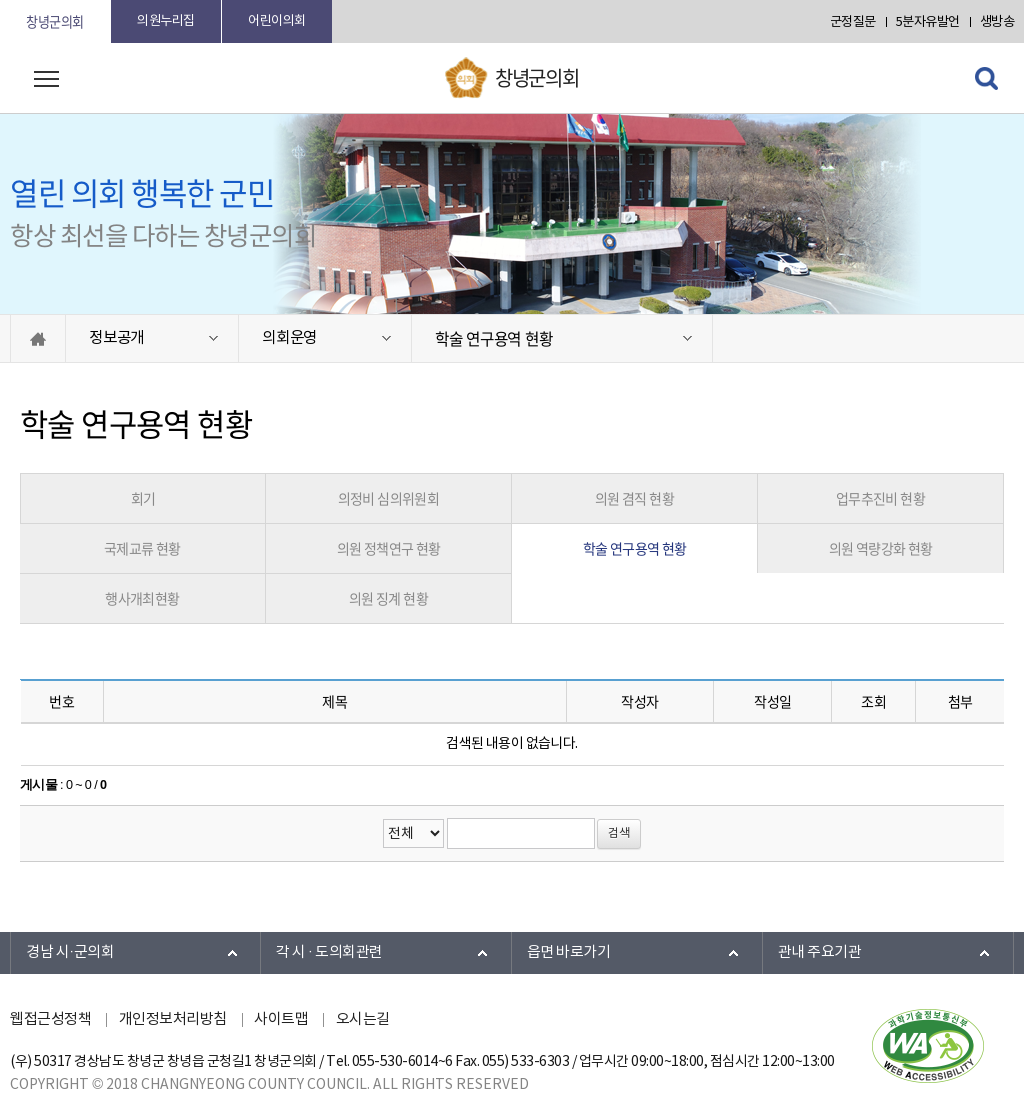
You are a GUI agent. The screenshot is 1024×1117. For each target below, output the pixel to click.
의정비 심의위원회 (389, 498)
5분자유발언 (928, 22)
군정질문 (853, 22)
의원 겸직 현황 (634, 498)
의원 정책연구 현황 (389, 548)
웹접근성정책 (50, 1019)
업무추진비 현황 (880, 498)
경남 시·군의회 (70, 952)
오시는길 (363, 1019)
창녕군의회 (55, 21)
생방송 (997, 22)
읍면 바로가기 (569, 952)
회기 (143, 498)
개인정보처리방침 (173, 1019)
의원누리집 (166, 21)
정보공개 (116, 338)
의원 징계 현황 (388, 598)
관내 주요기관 (820, 952)
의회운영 (289, 338)
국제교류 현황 (142, 548)
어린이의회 (277, 21)
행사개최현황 (142, 598)
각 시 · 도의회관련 (329, 952)
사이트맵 (281, 1019)
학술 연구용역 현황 (493, 338)
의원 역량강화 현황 (881, 548)
